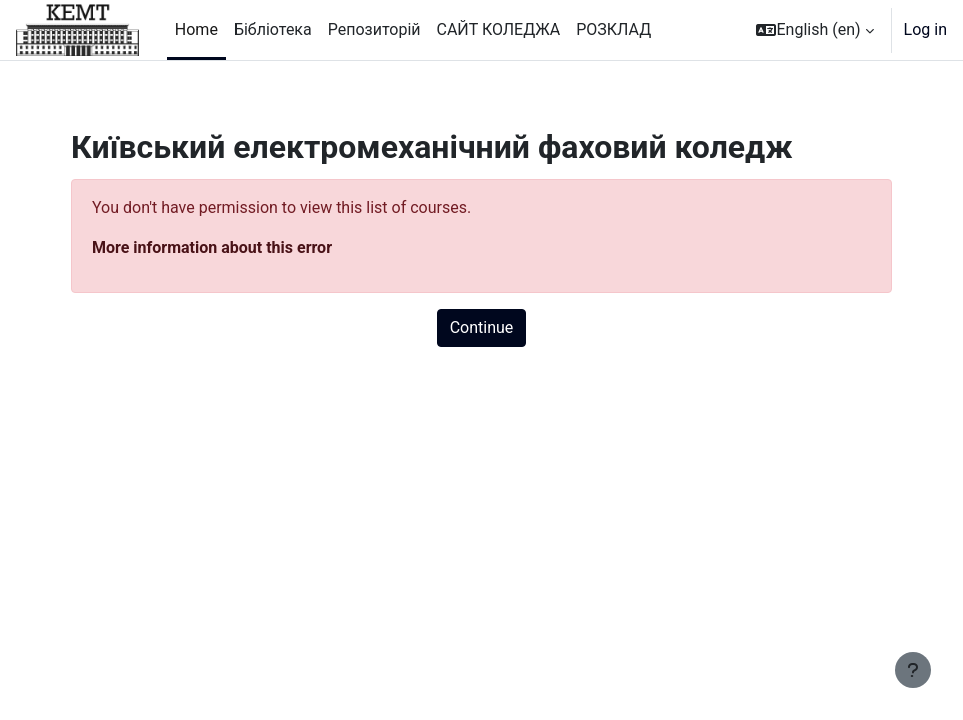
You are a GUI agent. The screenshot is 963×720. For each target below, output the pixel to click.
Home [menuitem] (196, 29)
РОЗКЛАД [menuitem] (613, 29)
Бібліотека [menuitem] (273, 29)
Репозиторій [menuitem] (374, 29)
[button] (814, 30)
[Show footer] (913, 670)
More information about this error (212, 247)
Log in (925, 29)
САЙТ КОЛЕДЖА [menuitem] (499, 29)
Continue (482, 327)
